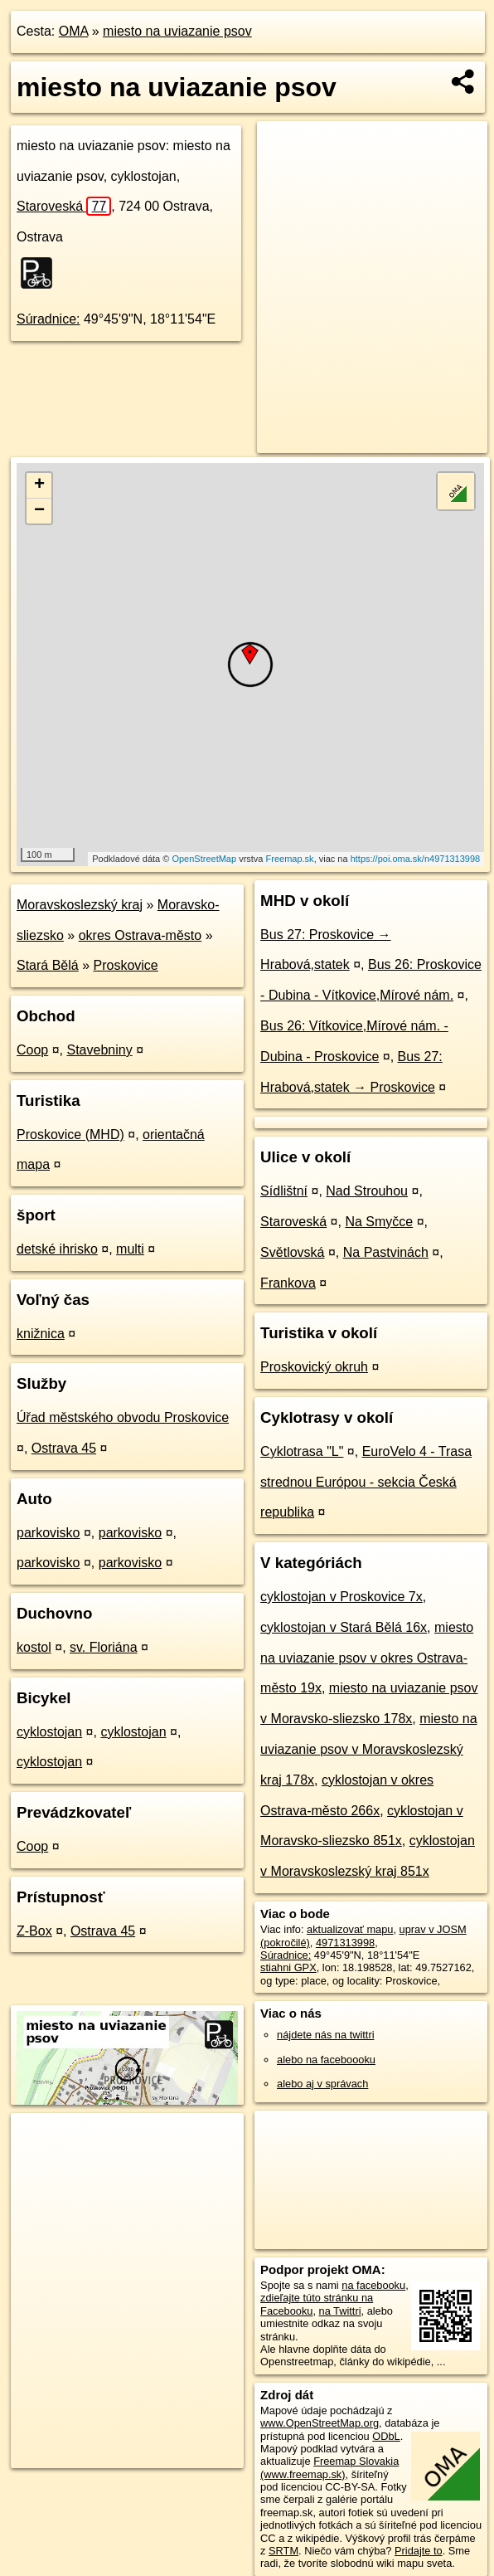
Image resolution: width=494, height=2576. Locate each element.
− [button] (39, 511)
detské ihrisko (57, 1249)
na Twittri (340, 2311)
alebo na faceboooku (326, 2059)
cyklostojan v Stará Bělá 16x (343, 1627)
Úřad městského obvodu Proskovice (123, 1417)
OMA (74, 31)
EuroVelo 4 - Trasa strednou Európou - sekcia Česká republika (366, 1482)
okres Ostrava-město (140, 935)
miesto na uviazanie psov (177, 31)
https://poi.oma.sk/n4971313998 (416, 859)
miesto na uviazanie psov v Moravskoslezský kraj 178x (368, 1749)
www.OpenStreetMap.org (319, 2423)
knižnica (41, 1334)
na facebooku (373, 2285)
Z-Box (34, 1931)
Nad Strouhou (367, 1191)
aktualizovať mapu (350, 1929)
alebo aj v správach (322, 2083)
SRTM (283, 2550)
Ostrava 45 (63, 1448)
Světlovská (292, 1252)
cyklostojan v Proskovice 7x (341, 1597)
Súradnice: (48, 319)
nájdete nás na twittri (325, 2034)
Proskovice (126, 965)
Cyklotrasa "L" (301, 1451)
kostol (34, 1647)
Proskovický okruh (314, 1367)
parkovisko (48, 1533)
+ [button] (39, 485)
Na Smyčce (379, 1222)
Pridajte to (419, 2550)
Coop (32, 1050)
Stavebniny (100, 1050)
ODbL (386, 2436)
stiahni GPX (288, 1967)
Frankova (288, 1283)
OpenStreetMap (204, 859)
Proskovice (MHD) (70, 1134)
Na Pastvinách (386, 1252)
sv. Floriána (104, 1647)
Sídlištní (284, 1191)
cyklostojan (49, 1732)
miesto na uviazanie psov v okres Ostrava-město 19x (366, 1658)
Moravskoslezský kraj (80, 905)
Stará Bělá (48, 965)
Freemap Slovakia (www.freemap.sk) (329, 2467)
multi (130, 1249)
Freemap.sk (290, 859)
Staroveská (64, 206)
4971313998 (345, 1942)
